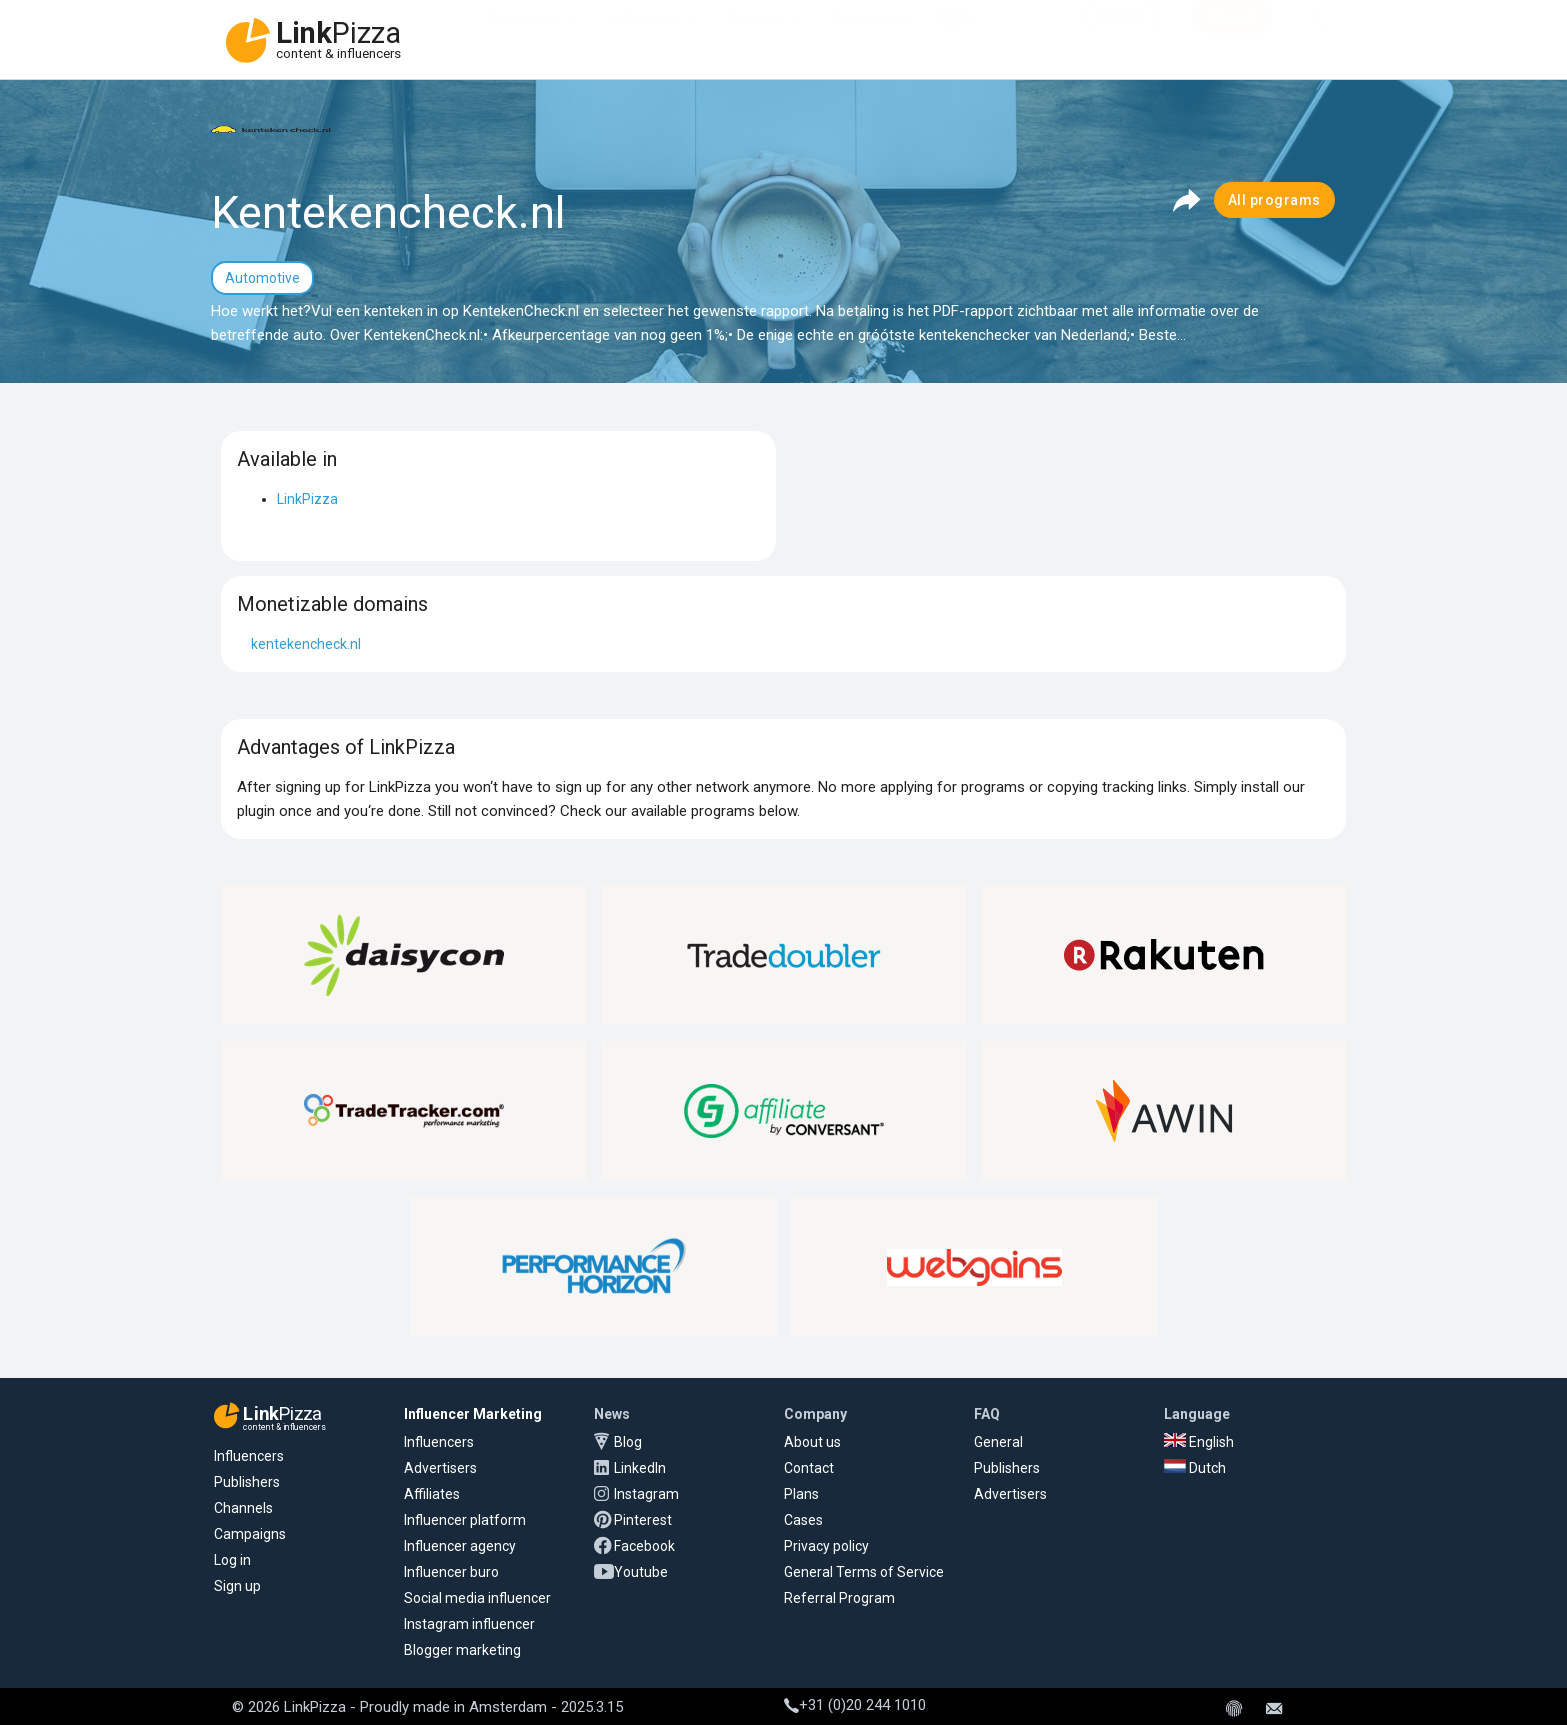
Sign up (237, 1586)
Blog (628, 1442)
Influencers (646, 40)
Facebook (644, 1546)
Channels (243, 1508)
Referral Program (839, 1598)
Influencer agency (460, 1546)
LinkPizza (307, 499)
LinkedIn (640, 1468)
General (998, 1442)
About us (812, 1442)
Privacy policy (826, 1546)
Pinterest (643, 1520)
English (1199, 1442)
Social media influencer (477, 1598)
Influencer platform (465, 1520)
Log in (232, 1560)
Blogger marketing (462, 1650)
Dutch (1195, 1468)
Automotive (262, 278)
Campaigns (250, 1534)
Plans (801, 1494)
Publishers (247, 1482)
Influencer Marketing (473, 1414)
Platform (863, 40)
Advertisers (525, 40)
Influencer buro (451, 1572)
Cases (803, 1520)
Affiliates (758, 40)
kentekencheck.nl (306, 644)
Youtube (641, 1572)
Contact (809, 1468)
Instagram (646, 1494)
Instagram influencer (469, 1624)
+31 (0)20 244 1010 (855, 1705)
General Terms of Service (864, 1572)
